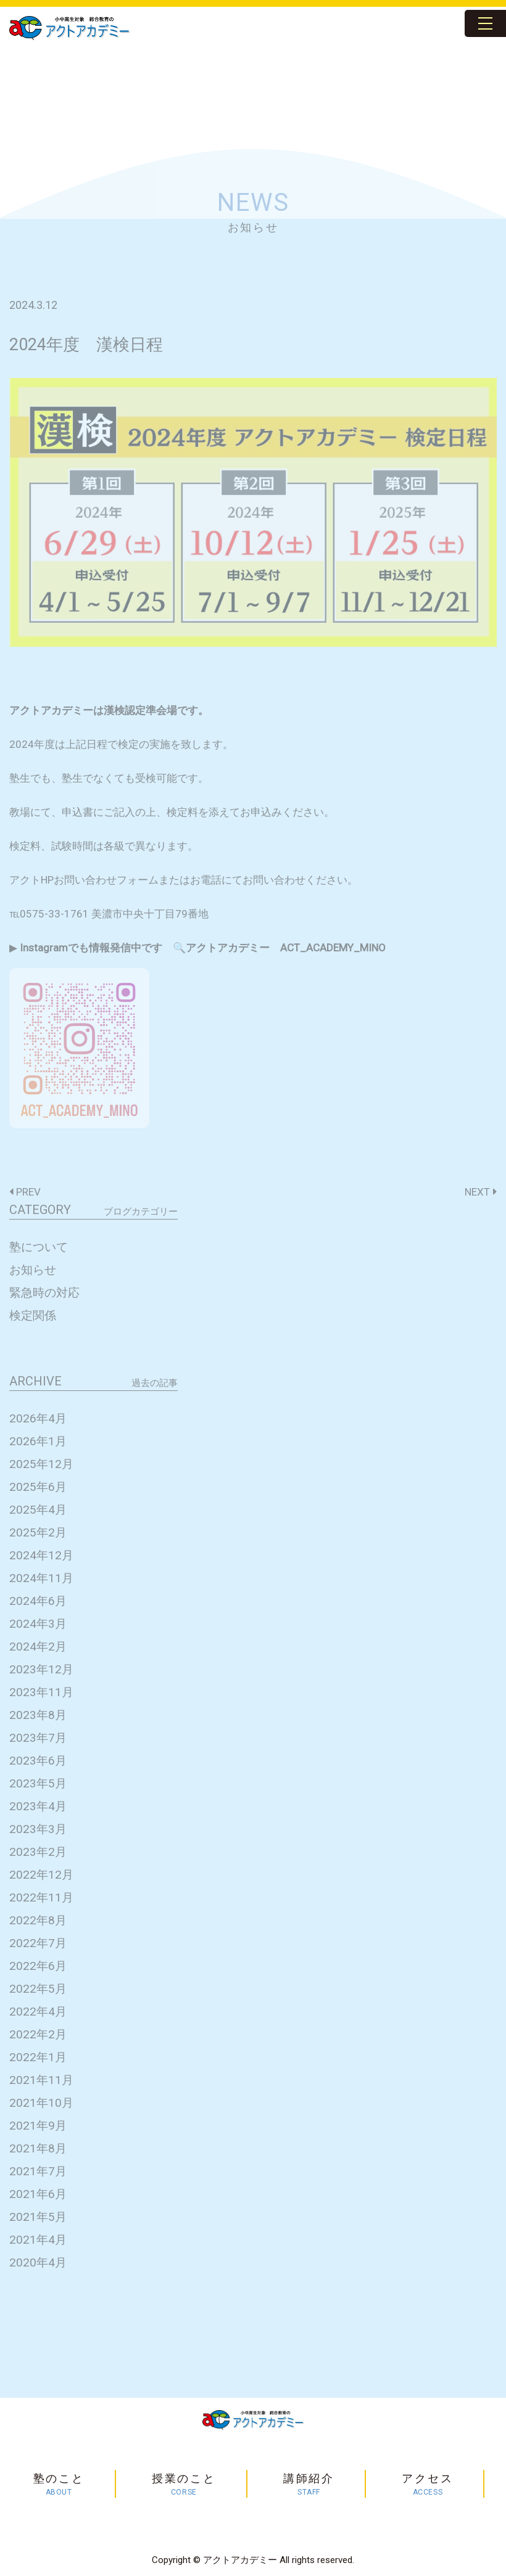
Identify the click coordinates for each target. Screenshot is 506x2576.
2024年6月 (38, 1601)
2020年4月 (38, 2262)
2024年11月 (41, 1578)
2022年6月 (38, 1966)
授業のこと (184, 2485)
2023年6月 (38, 1761)
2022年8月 (38, 1920)
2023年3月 (38, 1829)
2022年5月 (38, 1989)
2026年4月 (38, 1418)
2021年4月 (38, 2240)
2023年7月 (38, 1738)
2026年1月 (38, 1441)
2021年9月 (38, 2126)
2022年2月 (38, 2034)
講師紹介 (308, 2485)
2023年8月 (38, 1715)
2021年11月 (41, 2080)
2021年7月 (38, 2171)
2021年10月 (41, 2103)
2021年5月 (38, 2217)
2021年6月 (38, 2194)
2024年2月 (38, 1646)
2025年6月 (38, 1487)
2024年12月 (41, 1555)
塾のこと (59, 2485)
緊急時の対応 (44, 1293)
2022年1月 (38, 2057)
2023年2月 (38, 1852)
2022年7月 (38, 1943)
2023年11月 (41, 1692)
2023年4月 (38, 1806)
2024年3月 (38, 1624)
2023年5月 (38, 1783)
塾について (38, 1247)
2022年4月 (38, 2011)
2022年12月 (41, 1875)
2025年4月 (38, 1510)
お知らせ (32, 1270)
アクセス (427, 2485)
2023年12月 (41, 1669)
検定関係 (32, 1315)
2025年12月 (41, 1464)
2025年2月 (38, 1532)
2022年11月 (41, 1897)
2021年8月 (38, 2148)
